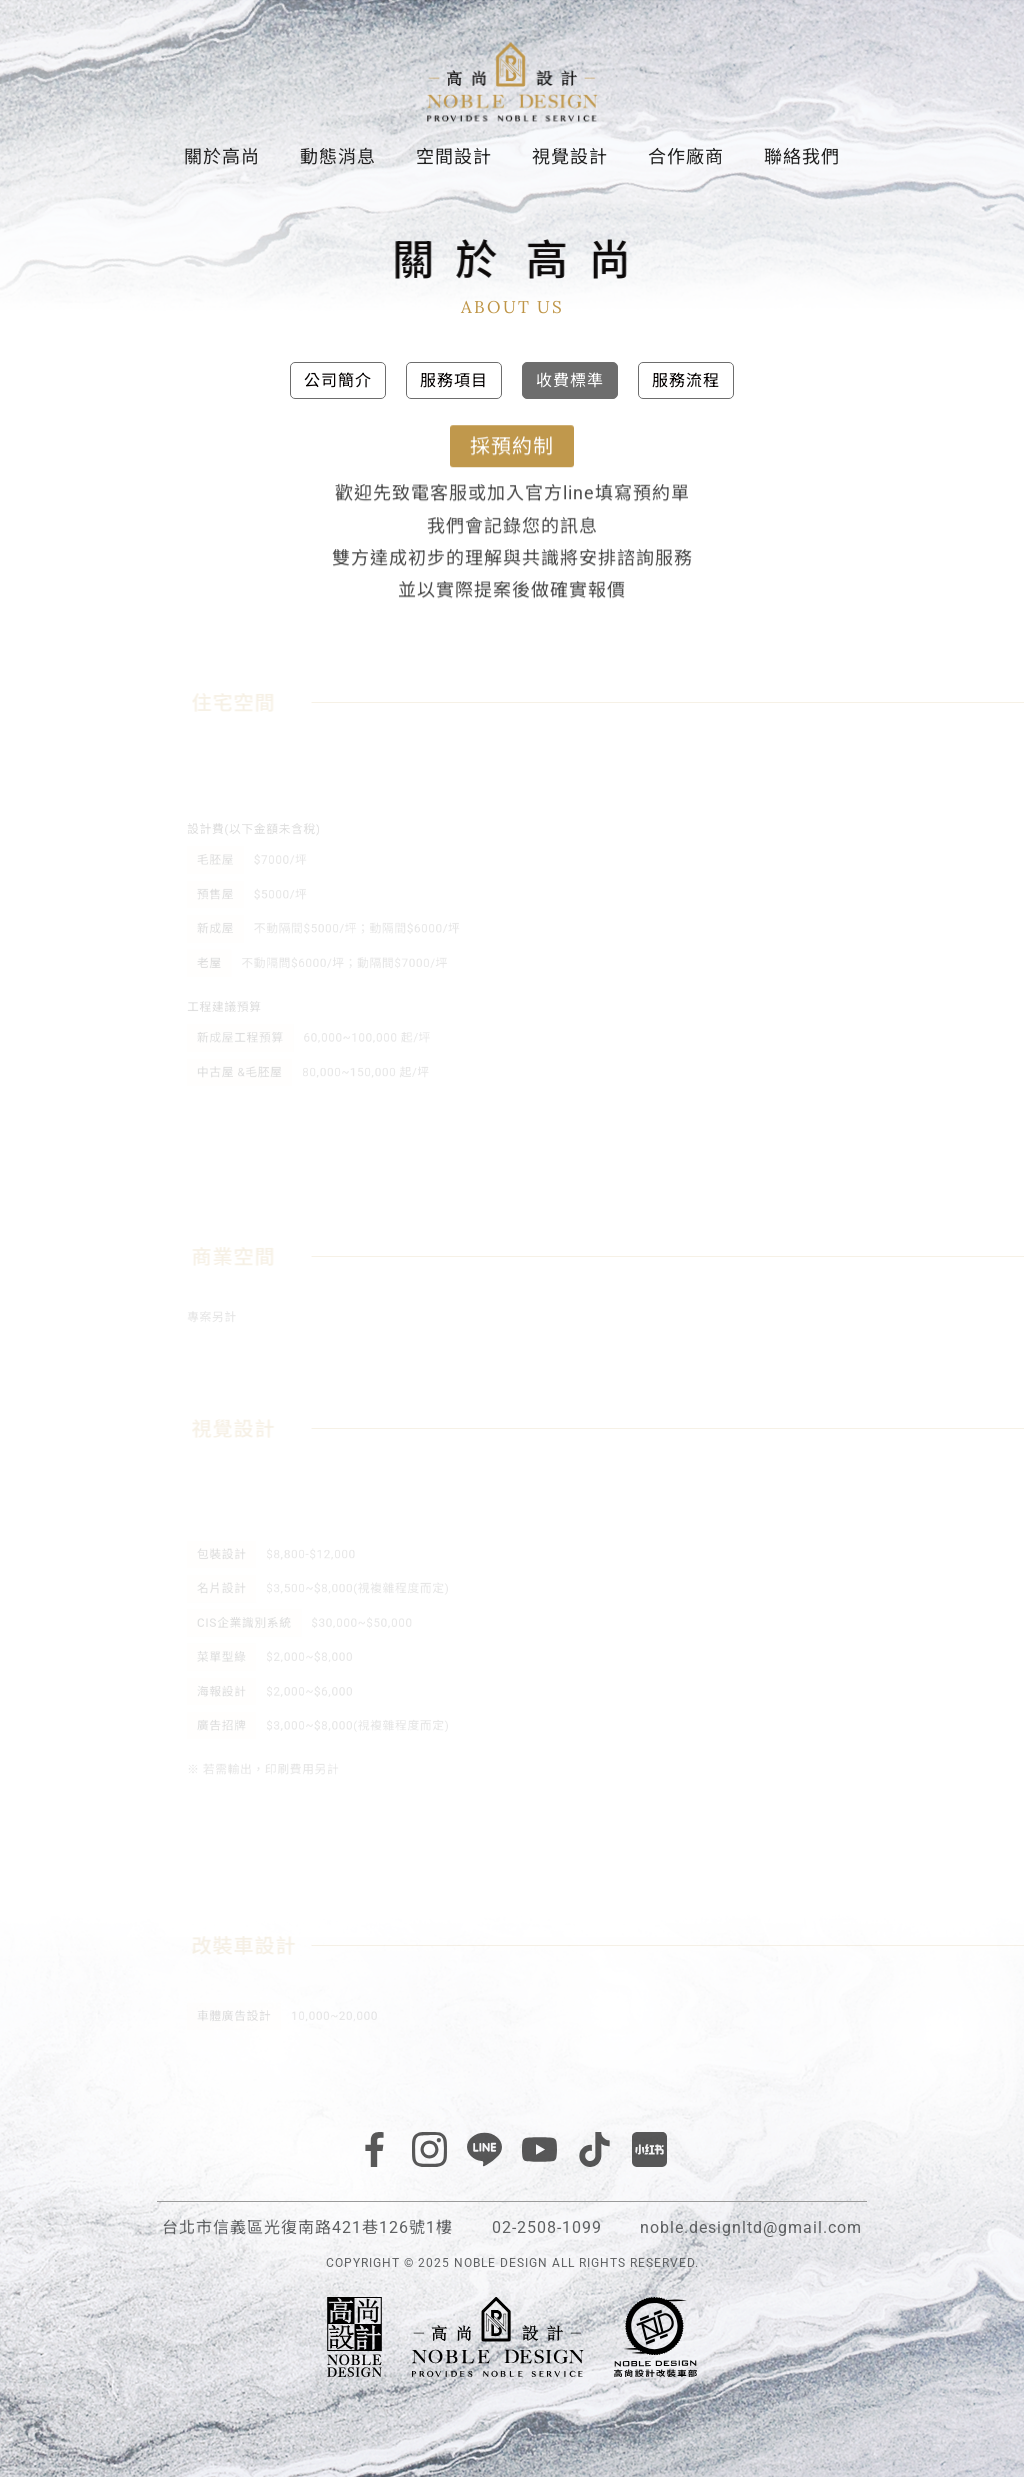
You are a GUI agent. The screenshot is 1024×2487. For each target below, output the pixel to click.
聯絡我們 (802, 163)
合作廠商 (686, 163)
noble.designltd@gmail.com (751, 2237)
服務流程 (686, 389)
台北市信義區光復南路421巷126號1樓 (307, 2237)
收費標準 (570, 389)
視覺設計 (570, 163)
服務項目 (454, 389)
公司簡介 (338, 389)
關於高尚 (222, 163)
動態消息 (338, 163)
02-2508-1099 (547, 2237)
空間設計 (454, 163)
